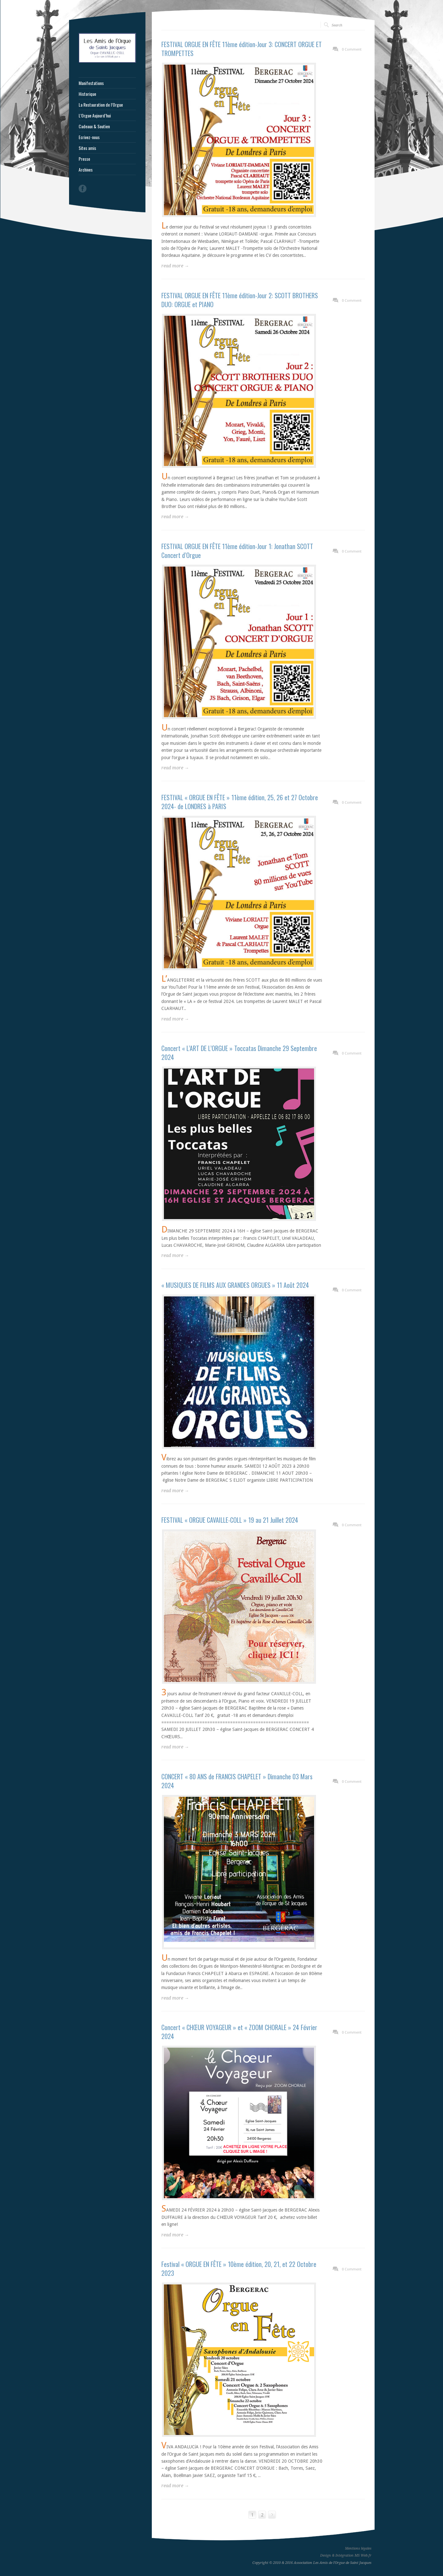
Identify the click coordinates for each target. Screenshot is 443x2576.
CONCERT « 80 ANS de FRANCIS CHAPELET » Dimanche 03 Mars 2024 (237, 1781)
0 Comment (352, 49)
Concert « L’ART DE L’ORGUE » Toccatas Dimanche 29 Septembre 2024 (239, 1052)
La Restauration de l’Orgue (101, 104)
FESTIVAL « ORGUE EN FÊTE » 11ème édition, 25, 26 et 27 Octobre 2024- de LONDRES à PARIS (239, 802)
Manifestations (91, 83)
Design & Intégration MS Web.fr (345, 2555)
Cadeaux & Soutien (94, 126)
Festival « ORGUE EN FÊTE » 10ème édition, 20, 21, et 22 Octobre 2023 (238, 2268)
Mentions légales (358, 2548)
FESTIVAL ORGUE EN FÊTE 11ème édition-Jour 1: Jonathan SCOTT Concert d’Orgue (237, 550)
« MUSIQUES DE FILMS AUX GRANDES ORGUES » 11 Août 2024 (235, 1285)
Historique (87, 94)
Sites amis (87, 148)
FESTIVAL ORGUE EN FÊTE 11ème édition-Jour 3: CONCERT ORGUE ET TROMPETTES (241, 48)
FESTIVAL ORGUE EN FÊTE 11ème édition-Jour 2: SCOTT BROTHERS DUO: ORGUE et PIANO (239, 300)
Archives (86, 169)
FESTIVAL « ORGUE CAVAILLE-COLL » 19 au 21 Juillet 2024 (229, 1520)
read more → (175, 265)
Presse (84, 159)
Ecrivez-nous (89, 137)
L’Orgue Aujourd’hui (95, 115)
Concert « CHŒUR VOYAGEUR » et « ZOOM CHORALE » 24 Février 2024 (239, 2031)
